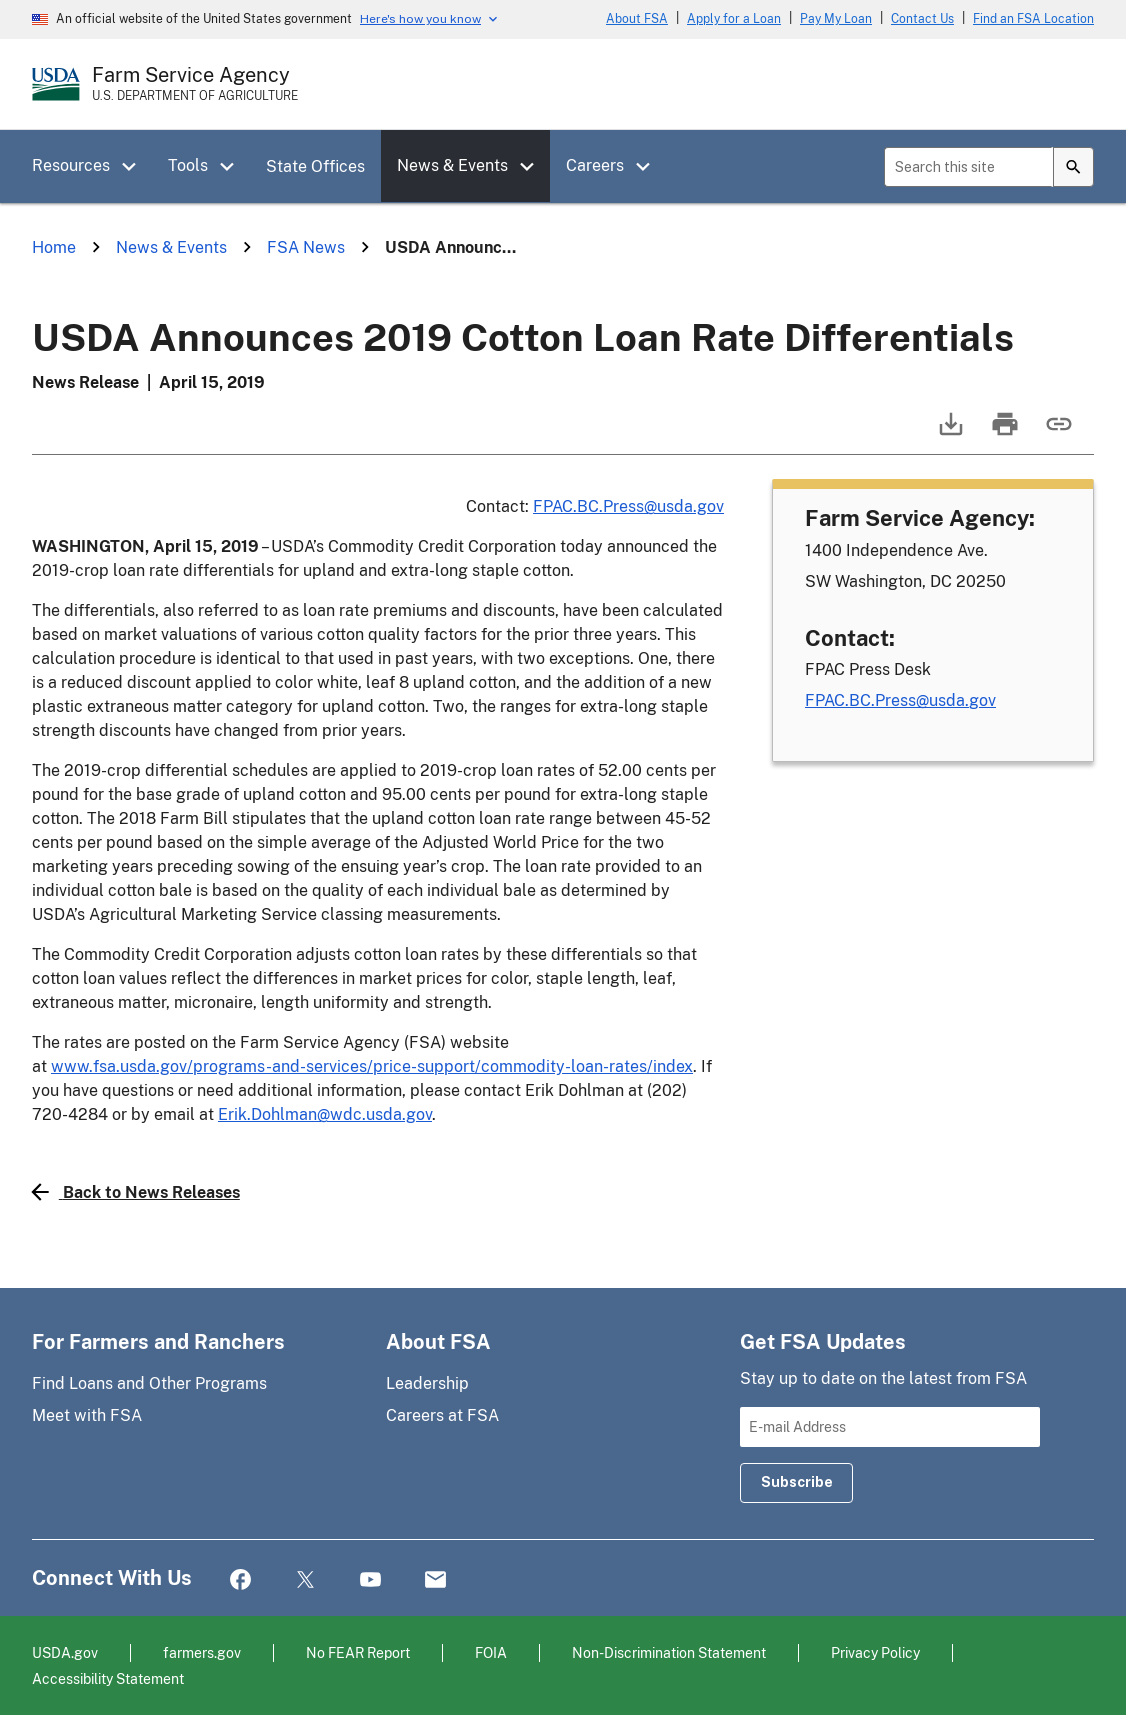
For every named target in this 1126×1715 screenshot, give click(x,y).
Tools (188, 165)
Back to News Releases (136, 1192)
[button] (136, 167)
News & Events (452, 165)
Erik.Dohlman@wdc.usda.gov (325, 1114)
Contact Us (922, 19)
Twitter (305, 1580)
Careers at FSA (442, 1415)
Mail (435, 1580)
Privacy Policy (875, 1652)
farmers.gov (202, 1652)
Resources (71, 165)
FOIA (491, 1652)
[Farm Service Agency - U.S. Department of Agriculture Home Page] (195, 84)
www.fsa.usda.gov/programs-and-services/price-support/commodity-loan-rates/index (372, 1066)
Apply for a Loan (734, 19)
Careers (595, 165)
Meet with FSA (87, 1415)
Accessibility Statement (108, 1678)
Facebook (240, 1580)
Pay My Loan (836, 19)
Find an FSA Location (1033, 19)
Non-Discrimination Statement (669, 1652)
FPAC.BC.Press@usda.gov (628, 506)
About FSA (637, 19)
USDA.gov (65, 1652)
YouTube (370, 1580)
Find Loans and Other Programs (149, 1383)
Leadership (427, 1383)
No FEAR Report (358, 1652)
